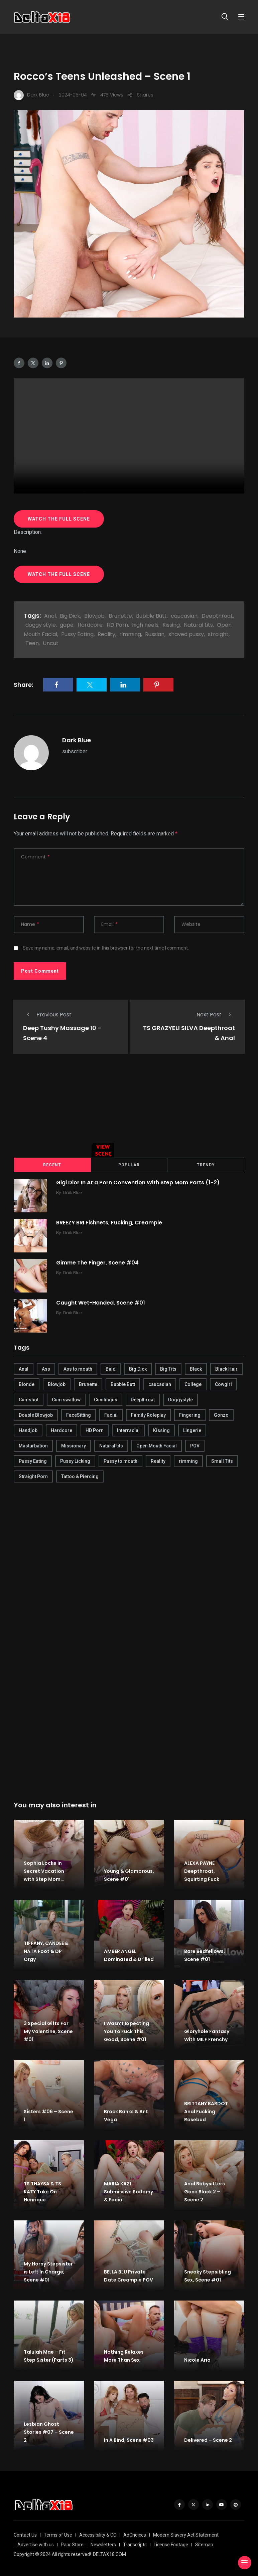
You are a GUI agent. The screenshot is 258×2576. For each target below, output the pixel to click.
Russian (154, 634)
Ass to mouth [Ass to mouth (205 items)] (77, 1368)
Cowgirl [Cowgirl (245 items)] (223, 1383)
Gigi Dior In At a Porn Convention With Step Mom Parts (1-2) (139, 1182)
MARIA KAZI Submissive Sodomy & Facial (128, 2191)
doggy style (40, 625)
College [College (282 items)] (193, 1383)
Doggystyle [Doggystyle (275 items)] (180, 1399)
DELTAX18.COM (109, 2553)
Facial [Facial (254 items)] (111, 1414)
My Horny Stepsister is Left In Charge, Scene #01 (48, 2271)
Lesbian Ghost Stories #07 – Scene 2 (49, 2431)
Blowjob (94, 616)
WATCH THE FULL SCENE (59, 519)
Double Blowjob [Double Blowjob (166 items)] (36, 1414)
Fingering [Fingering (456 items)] (190, 1414)
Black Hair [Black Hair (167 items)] (226, 1368)
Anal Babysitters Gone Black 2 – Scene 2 (204, 2191)
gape (67, 625)
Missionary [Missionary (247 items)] (73, 1445)
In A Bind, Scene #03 (129, 2439)
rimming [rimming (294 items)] (188, 1460)
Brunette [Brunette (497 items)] (88, 1383)
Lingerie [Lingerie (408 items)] (192, 1429)
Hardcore (90, 625)
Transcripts (135, 2544)
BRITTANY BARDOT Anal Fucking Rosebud (206, 2111)
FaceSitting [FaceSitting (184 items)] (78, 1414)
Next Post (216, 1014)
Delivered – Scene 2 (208, 2439)
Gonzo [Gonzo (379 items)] (221, 1414)
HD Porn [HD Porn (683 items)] (95, 1429)
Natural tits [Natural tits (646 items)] (111, 1445)
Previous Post (47, 1014)
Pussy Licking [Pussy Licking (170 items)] (75, 1460)
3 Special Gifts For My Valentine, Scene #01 (48, 2030)
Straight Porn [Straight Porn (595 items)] (33, 1475)
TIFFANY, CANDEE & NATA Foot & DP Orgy (46, 1950)
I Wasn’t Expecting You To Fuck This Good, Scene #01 (126, 2030)
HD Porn (117, 625)
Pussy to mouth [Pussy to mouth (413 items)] (120, 1460)
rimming (130, 634)
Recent (52, 1164)
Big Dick (70, 616)
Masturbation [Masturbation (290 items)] (33, 1445)
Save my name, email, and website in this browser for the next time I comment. (106, 948)
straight (218, 634)
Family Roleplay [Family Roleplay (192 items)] (148, 1414)
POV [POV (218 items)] (195, 1445)
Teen (32, 643)
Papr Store (72, 2544)
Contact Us (25, 2534)
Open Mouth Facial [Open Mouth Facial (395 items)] (156, 1445)
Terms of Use (58, 2534)
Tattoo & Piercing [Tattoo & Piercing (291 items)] (80, 1475)
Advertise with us (35, 2544)
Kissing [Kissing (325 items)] (161, 1429)
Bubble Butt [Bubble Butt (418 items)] (123, 1383)
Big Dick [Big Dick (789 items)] (138, 1368)
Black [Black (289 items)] (196, 1368)
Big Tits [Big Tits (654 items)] (168, 1368)
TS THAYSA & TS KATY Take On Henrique (42, 2191)
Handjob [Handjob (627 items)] (28, 1429)
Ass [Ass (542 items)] (46, 1368)
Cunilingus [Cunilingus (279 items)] (105, 1399)
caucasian (184, 616)
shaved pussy (186, 634)
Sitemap (204, 2544)
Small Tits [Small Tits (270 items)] (222, 1460)
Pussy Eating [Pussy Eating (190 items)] (33, 1460)
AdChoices (134, 2534)
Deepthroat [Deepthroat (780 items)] (143, 1399)
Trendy (206, 1164)
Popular (129, 1164)
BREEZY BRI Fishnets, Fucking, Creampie (110, 1222)
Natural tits (198, 625)
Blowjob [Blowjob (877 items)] (57, 1383)
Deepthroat (217, 616)
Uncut (50, 643)
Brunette (120, 616)
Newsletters (103, 2544)
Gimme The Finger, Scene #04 (98, 1262)
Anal (50, 616)
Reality (106, 634)
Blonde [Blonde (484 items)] (26, 1383)
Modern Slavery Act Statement (186, 2534)
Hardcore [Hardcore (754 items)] (61, 1429)
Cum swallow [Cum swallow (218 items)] (66, 1399)
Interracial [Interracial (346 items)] (128, 1429)
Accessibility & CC (97, 2534)
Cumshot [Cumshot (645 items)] (28, 1399)
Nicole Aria (197, 2359)
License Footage (171, 2544)
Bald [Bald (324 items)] (111, 1368)
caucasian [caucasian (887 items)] (159, 1383)
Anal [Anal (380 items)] (23, 1368)
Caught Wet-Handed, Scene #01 (101, 1302)
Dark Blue (76, 740)
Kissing (171, 625)
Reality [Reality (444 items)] (158, 1460)
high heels (145, 625)
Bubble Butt (151, 616)
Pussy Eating (77, 634)
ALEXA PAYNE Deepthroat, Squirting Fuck (201, 1870)
